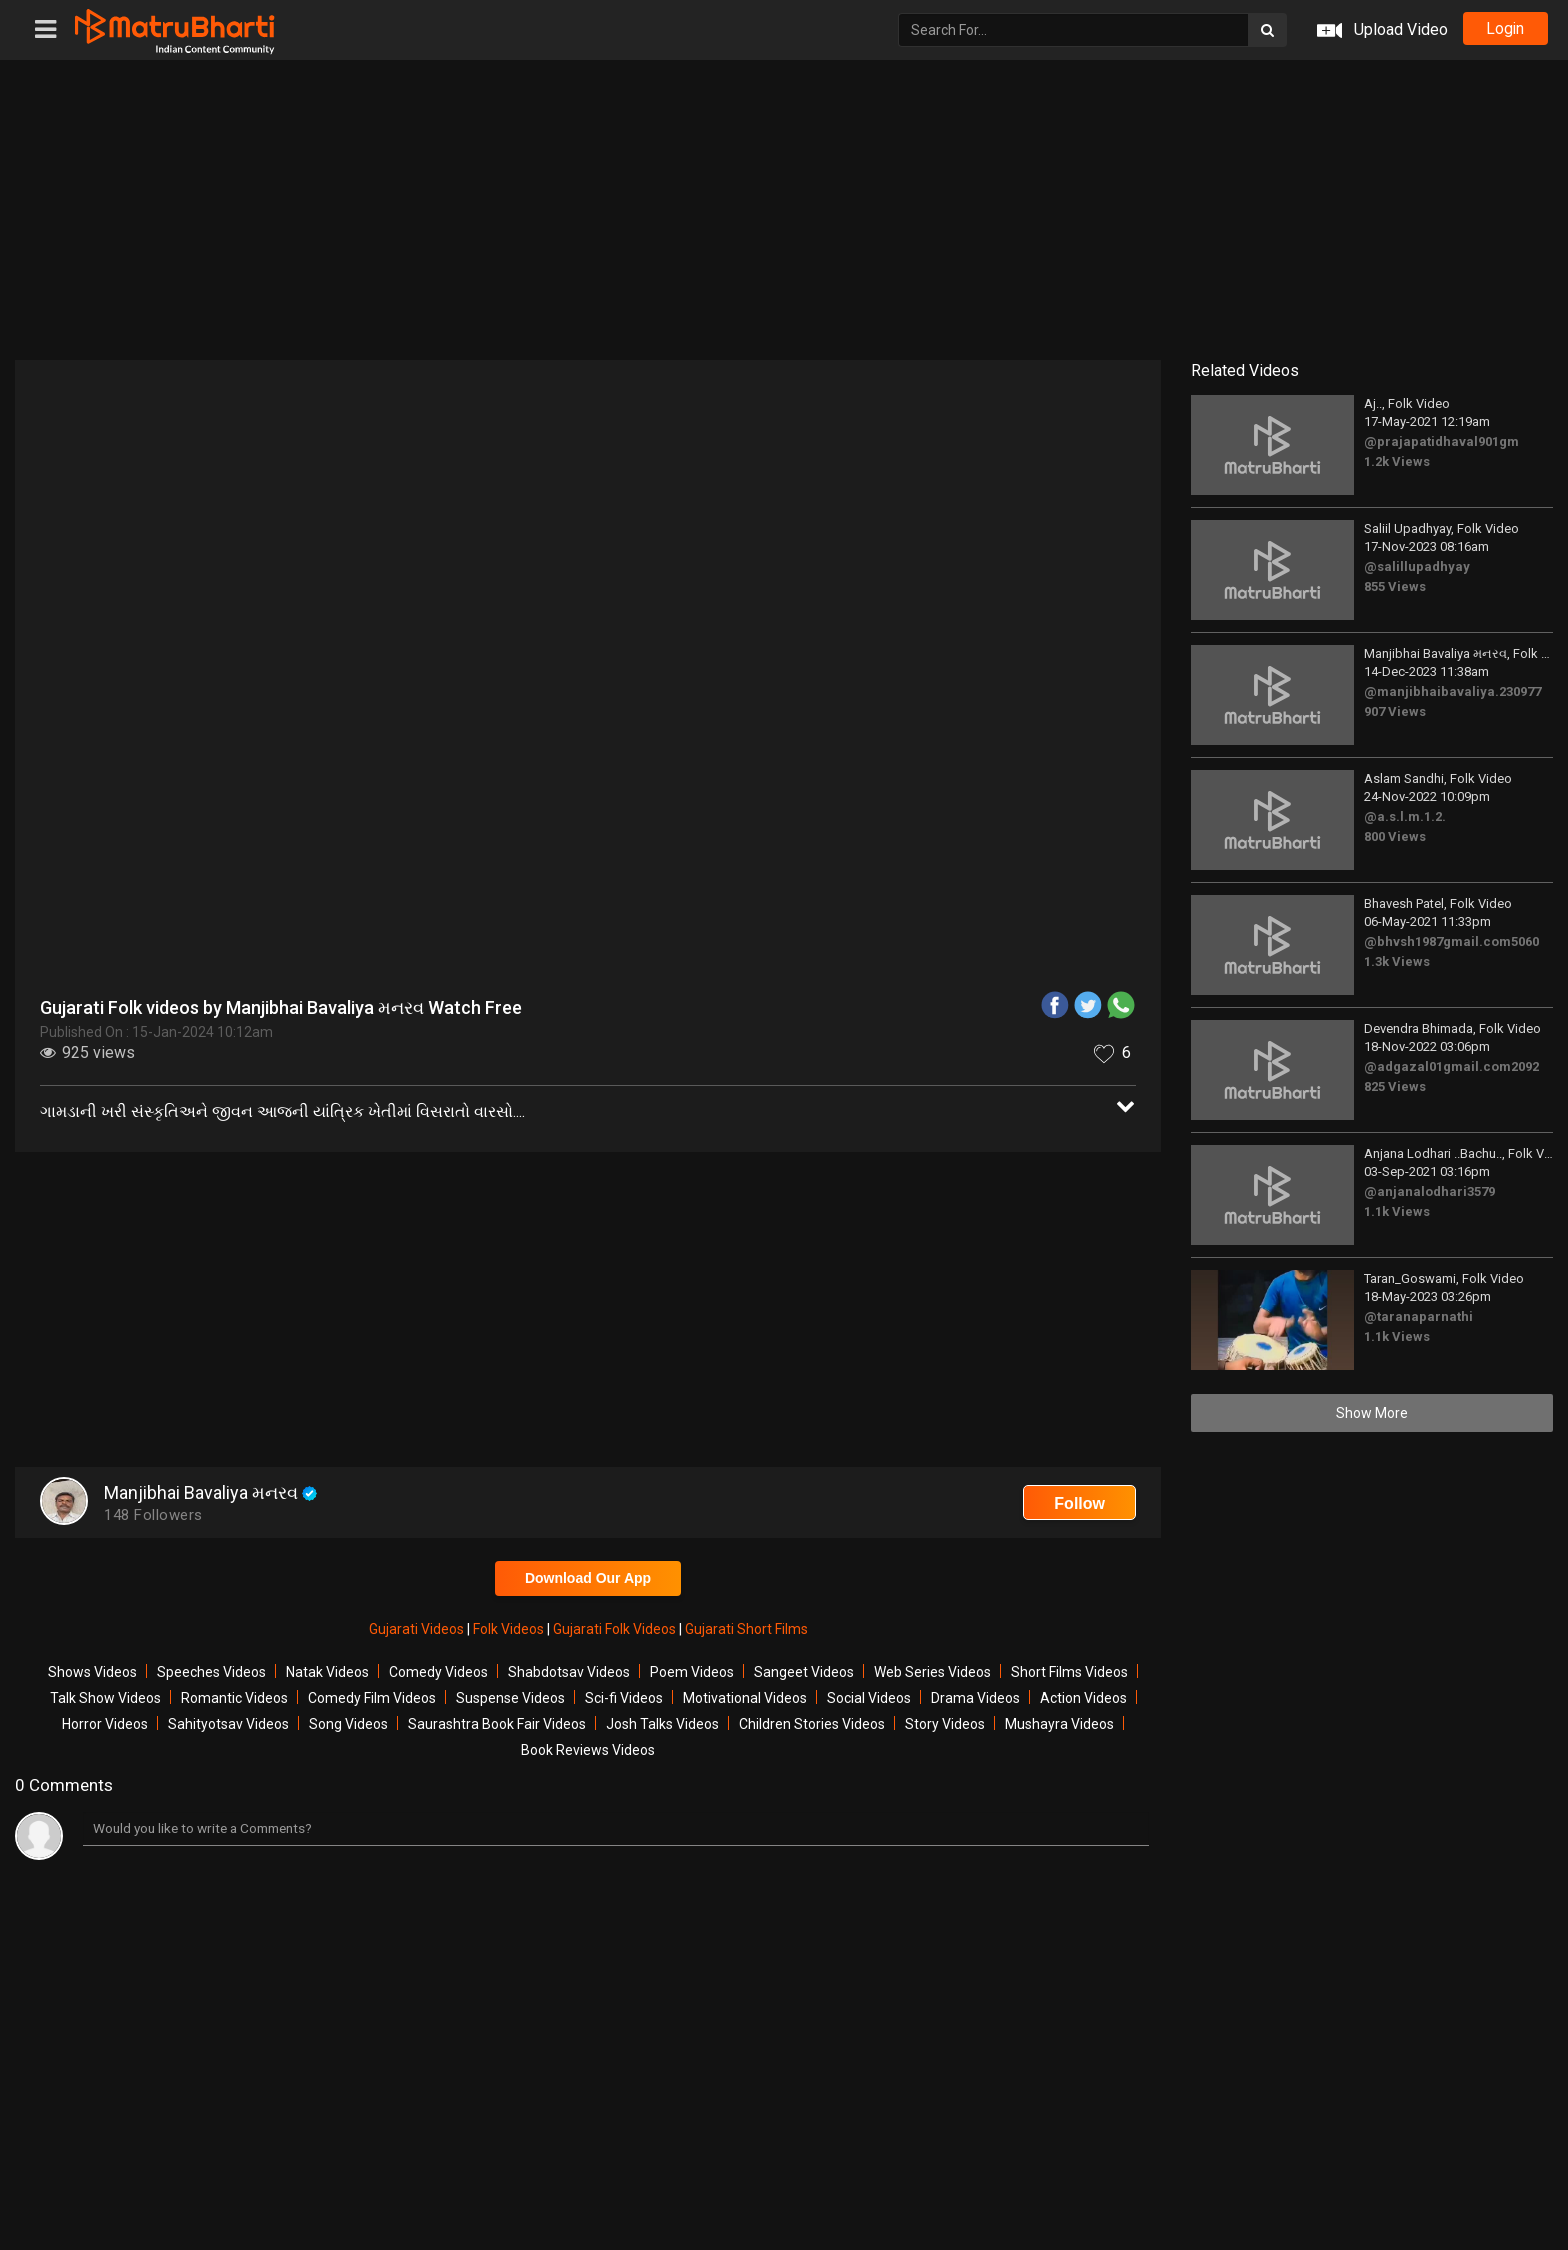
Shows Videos (92, 1672)
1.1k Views (1397, 1211)
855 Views (1395, 586)
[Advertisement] (784, 210)
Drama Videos (975, 1698)
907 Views (1395, 711)
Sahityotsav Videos (228, 1724)
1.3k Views (1397, 961)
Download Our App (588, 1578)
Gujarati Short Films (746, 1629)
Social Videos (869, 1698)
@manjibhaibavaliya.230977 (1452, 691)
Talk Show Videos (105, 1698)
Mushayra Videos (1059, 1724)
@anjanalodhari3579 (1429, 1191)
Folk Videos (510, 1629)
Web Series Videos (932, 1672)
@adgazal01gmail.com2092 (1451, 1066)
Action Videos (1083, 1698)
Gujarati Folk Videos (616, 1629)
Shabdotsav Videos (569, 1672)
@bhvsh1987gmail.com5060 (1451, 941)
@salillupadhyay (1417, 566)
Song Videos (348, 1724)
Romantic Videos (234, 1698)
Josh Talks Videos (662, 1724)
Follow (1079, 1503)
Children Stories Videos (812, 1724)
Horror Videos (105, 1724)
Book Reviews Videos (588, 1750)
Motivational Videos (745, 1698)
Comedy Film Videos (372, 1698)
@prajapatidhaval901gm (1441, 441)
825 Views (1395, 1086)
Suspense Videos (510, 1698)
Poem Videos (692, 1672)
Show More (1372, 1413)
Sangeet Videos (804, 1672)
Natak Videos (327, 1672)
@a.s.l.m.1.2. (1405, 816)
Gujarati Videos (418, 1629)
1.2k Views (1397, 461)
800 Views (1395, 836)
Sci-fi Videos (624, 1698)
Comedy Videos (438, 1672)
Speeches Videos (211, 1672)
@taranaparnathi (1418, 1316)
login (1503, 29)
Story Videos (945, 1724)
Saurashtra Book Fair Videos (497, 1724)
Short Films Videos (1069, 1672)
